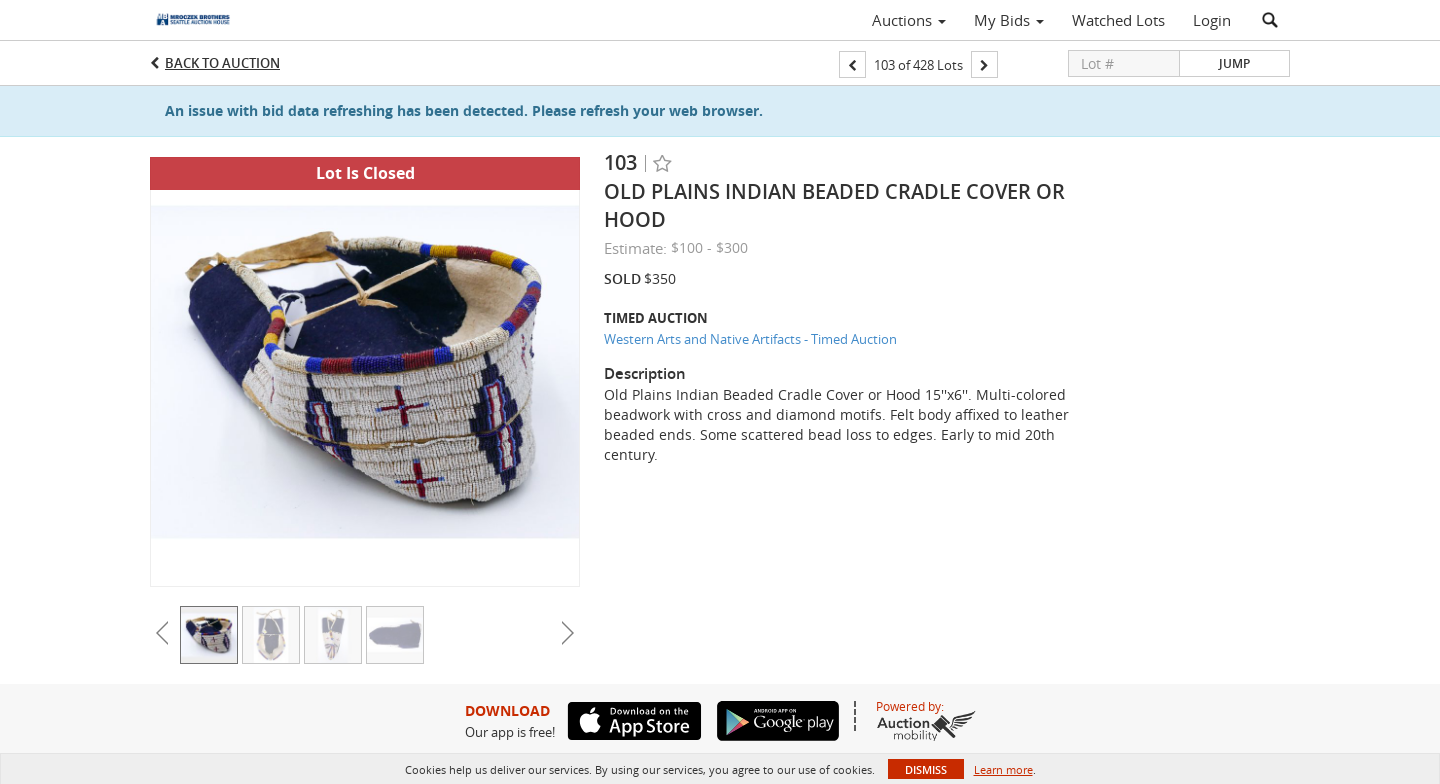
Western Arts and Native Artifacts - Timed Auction (750, 339)
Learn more (1003, 769)
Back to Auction (222, 63)
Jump (1234, 63)
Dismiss (926, 769)
